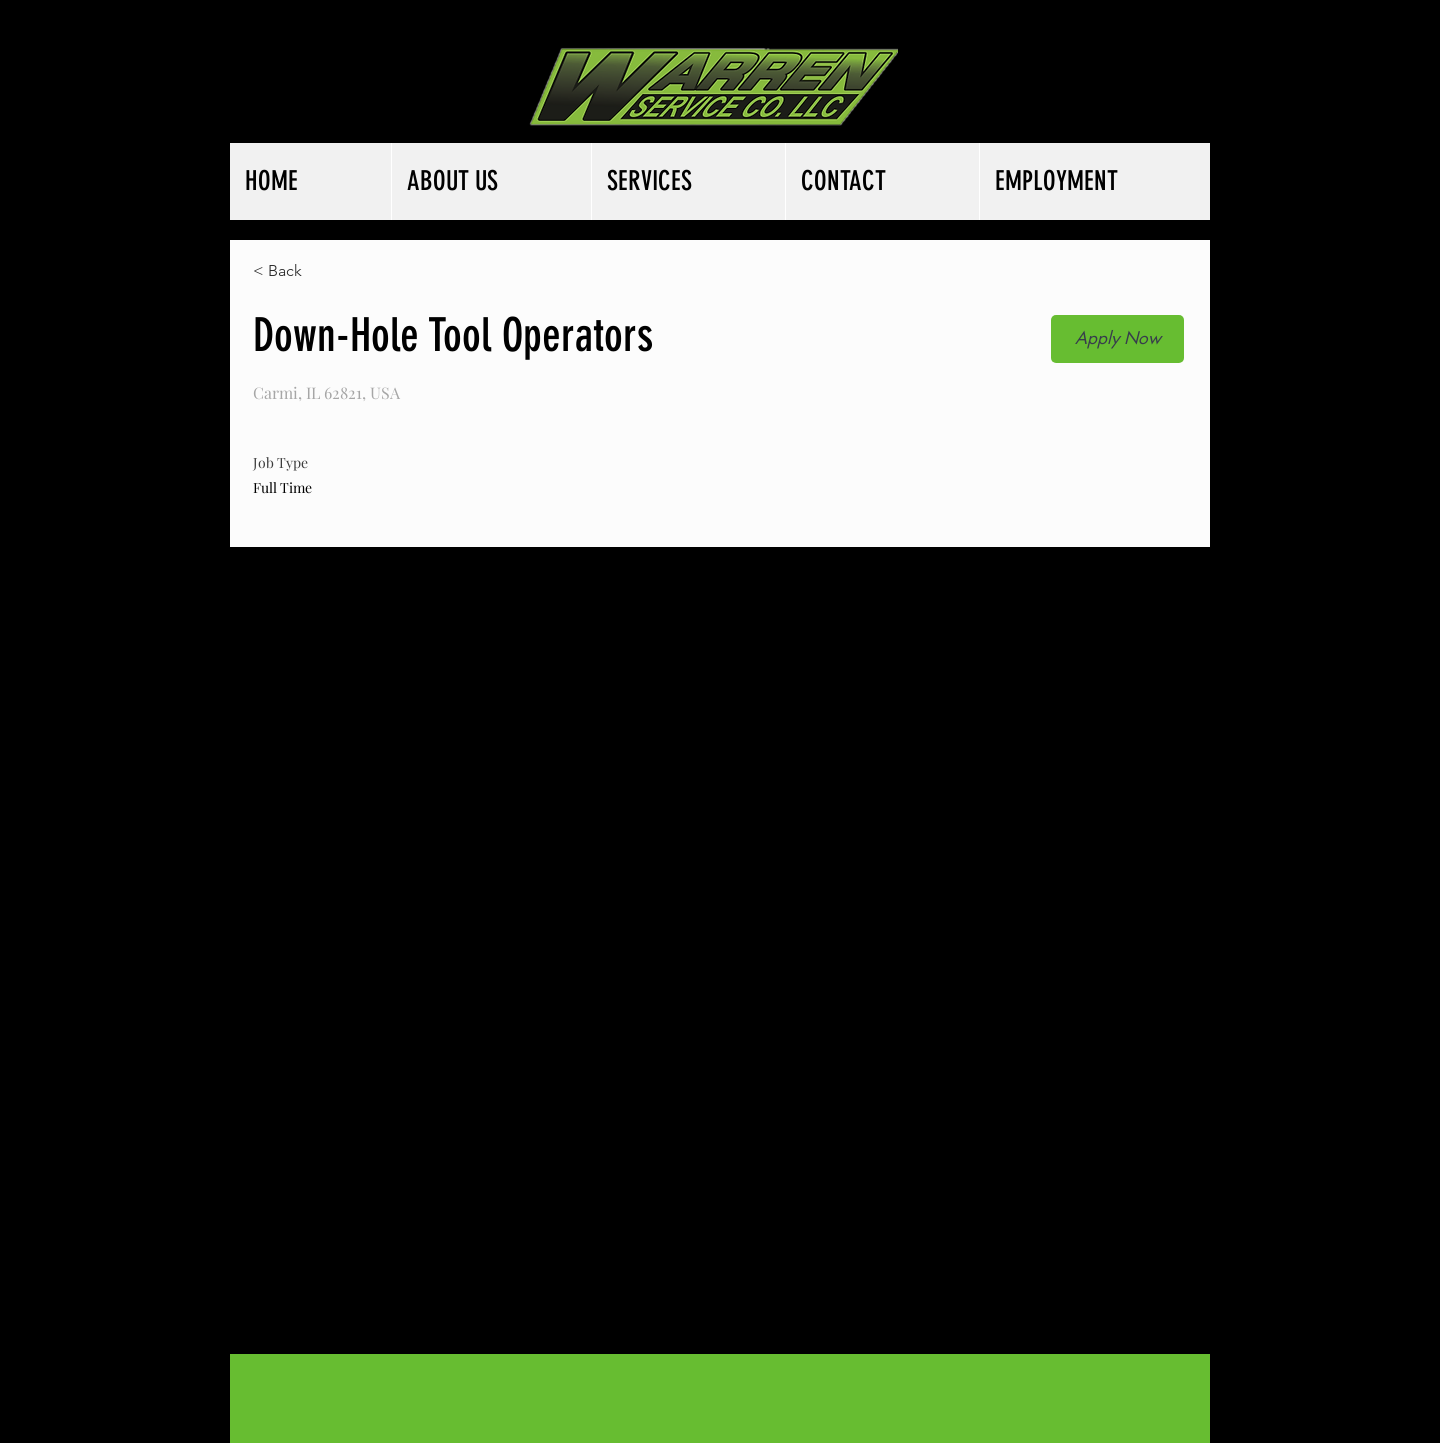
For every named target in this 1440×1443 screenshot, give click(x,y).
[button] (1117, 339)
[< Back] (324, 271)
